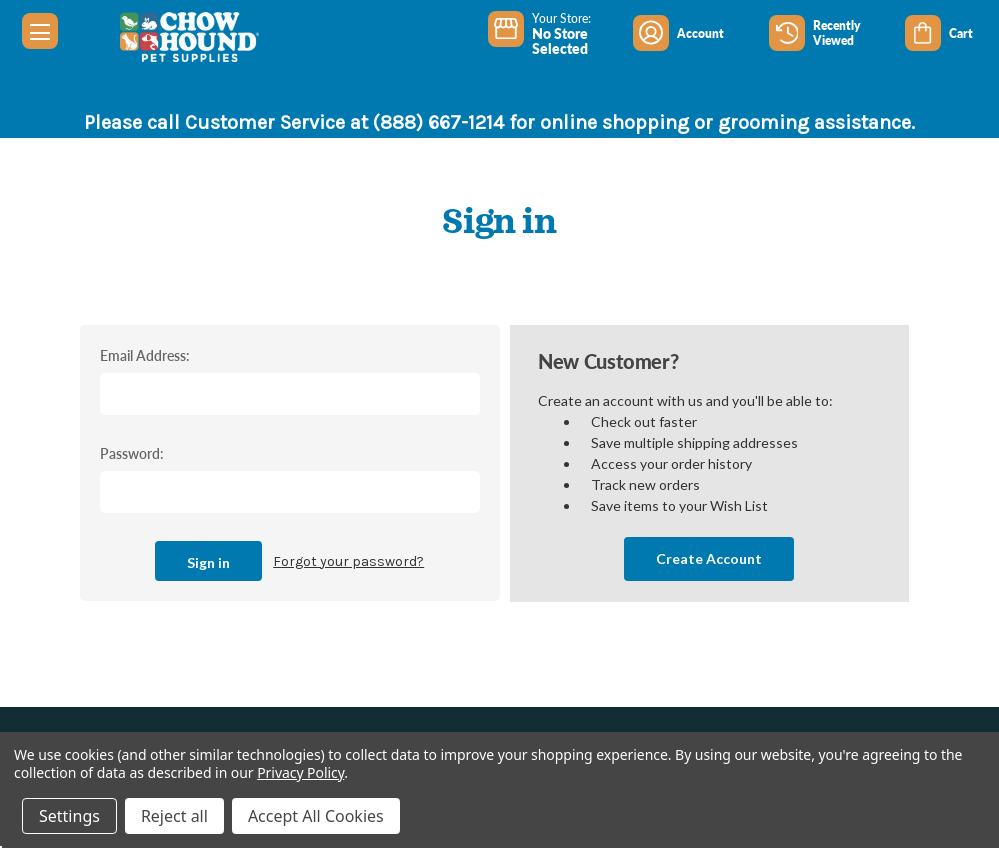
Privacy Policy (300, 772)
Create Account (709, 558)
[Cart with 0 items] (952, 33)
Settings (69, 816)
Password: (132, 453)
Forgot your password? (348, 561)
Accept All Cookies (316, 816)
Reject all (174, 816)
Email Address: (145, 355)
